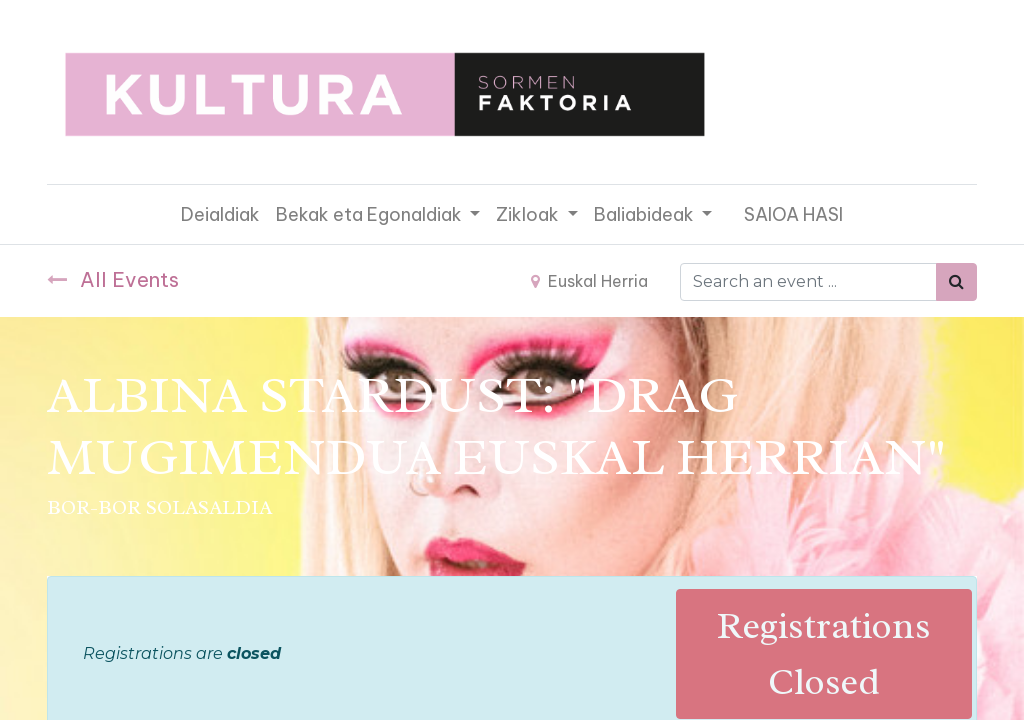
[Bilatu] (956, 282)
